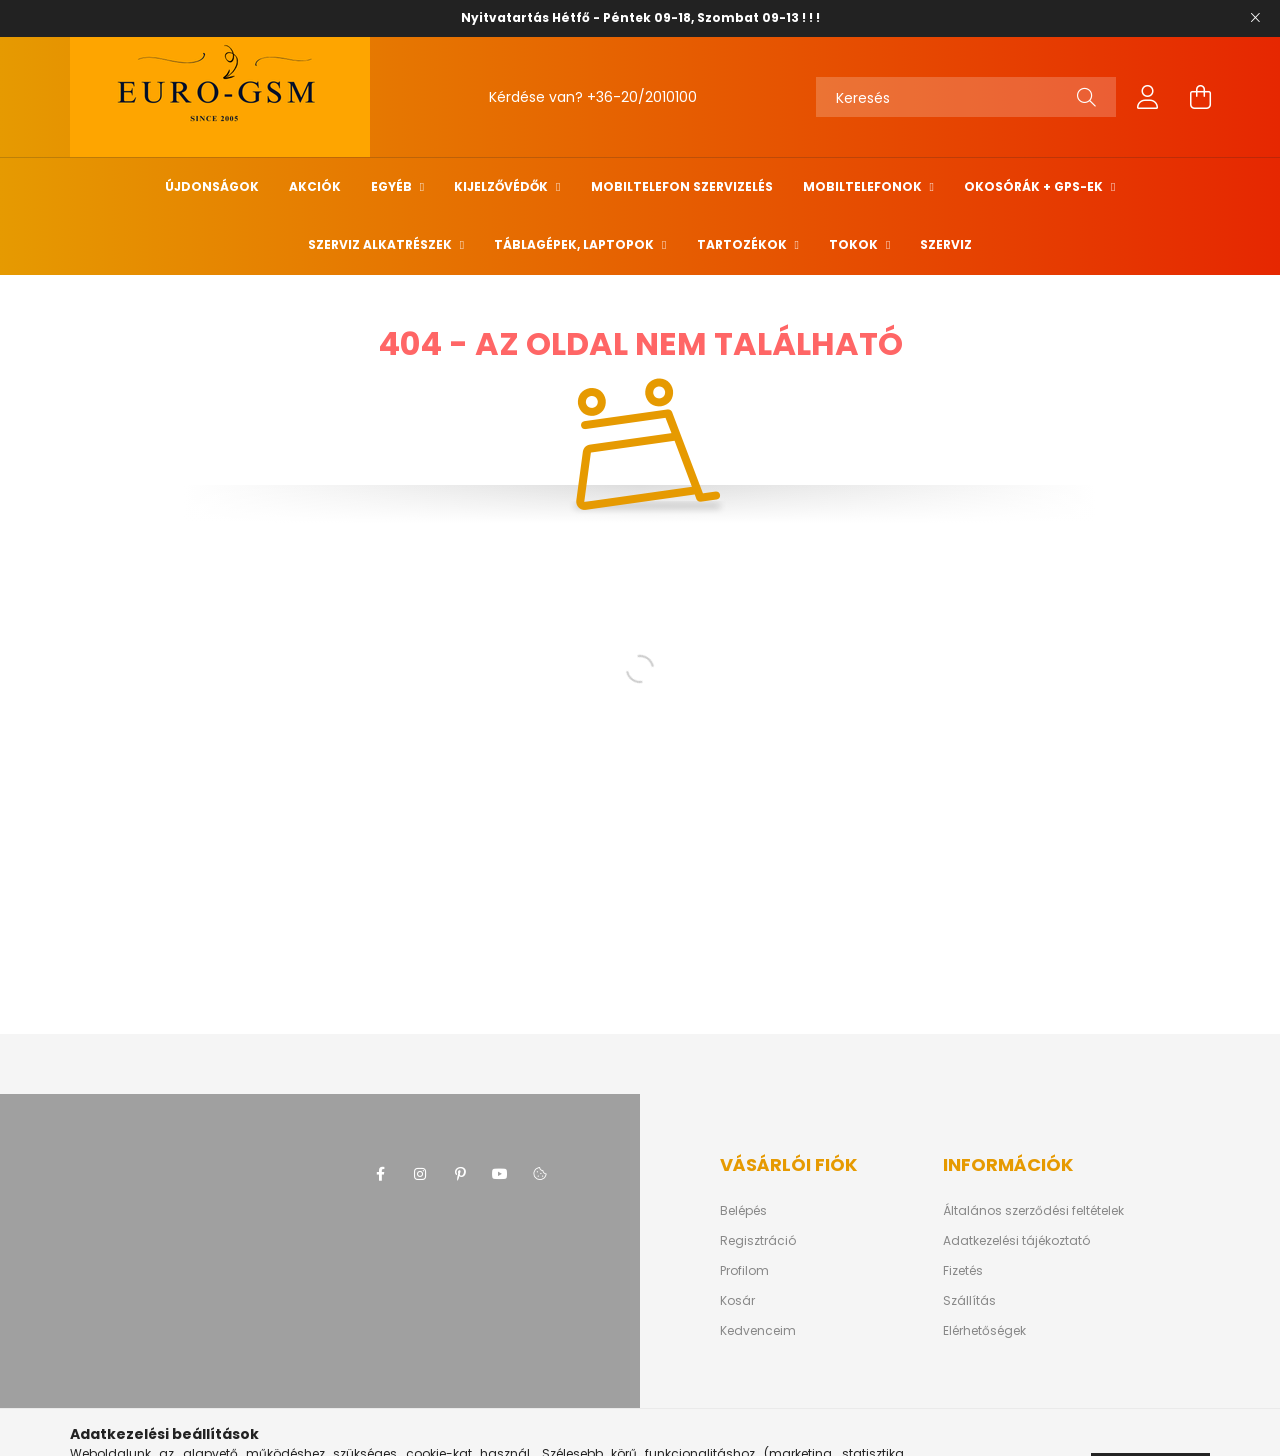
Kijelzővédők (502, 186)
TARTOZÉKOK (743, 244)
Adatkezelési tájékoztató (1016, 1241)
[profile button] (1148, 97)
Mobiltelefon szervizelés (682, 186)
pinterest (460, 1174)
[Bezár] (1255, 18)
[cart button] (1200, 97)
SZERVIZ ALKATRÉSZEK (381, 244)
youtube (500, 1174)
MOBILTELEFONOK (864, 186)
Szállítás (969, 1301)
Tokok (855, 244)
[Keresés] (966, 97)
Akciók (315, 186)
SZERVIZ (946, 244)
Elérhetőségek (984, 1331)
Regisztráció (758, 1241)
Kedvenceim (758, 1331)
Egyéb (393, 186)
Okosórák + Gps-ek (1035, 186)
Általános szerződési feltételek (1033, 1211)
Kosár (737, 1301)
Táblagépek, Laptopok (575, 244)
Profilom (744, 1271)
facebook (380, 1174)
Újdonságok (212, 186)
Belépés (743, 1211)
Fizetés (963, 1271)
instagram (420, 1174)
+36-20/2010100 (642, 97)
